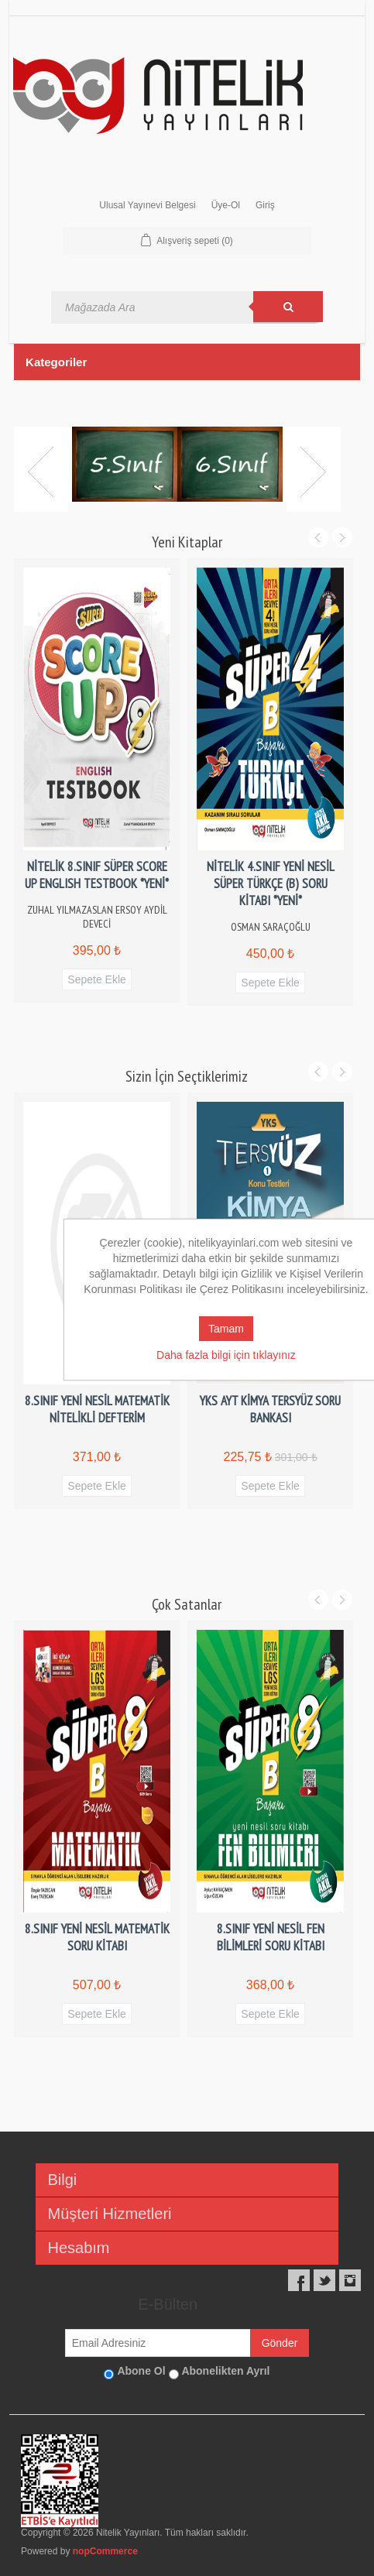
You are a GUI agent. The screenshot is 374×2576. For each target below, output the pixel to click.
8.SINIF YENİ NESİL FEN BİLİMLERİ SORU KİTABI (270, 1937)
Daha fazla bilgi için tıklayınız (226, 1355)
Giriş (265, 205)
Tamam (226, 1328)
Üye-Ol (225, 205)
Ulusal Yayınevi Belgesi (147, 205)
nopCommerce (105, 2551)
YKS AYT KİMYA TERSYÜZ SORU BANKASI (270, 1409)
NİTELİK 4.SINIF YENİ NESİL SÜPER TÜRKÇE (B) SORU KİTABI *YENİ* (271, 883)
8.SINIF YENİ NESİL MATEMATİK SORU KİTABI (97, 1937)
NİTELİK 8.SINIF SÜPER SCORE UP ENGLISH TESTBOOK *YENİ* (97, 875)
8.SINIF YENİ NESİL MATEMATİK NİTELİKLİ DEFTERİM (97, 1409)
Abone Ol (141, 2371)
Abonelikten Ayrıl (225, 2371)
